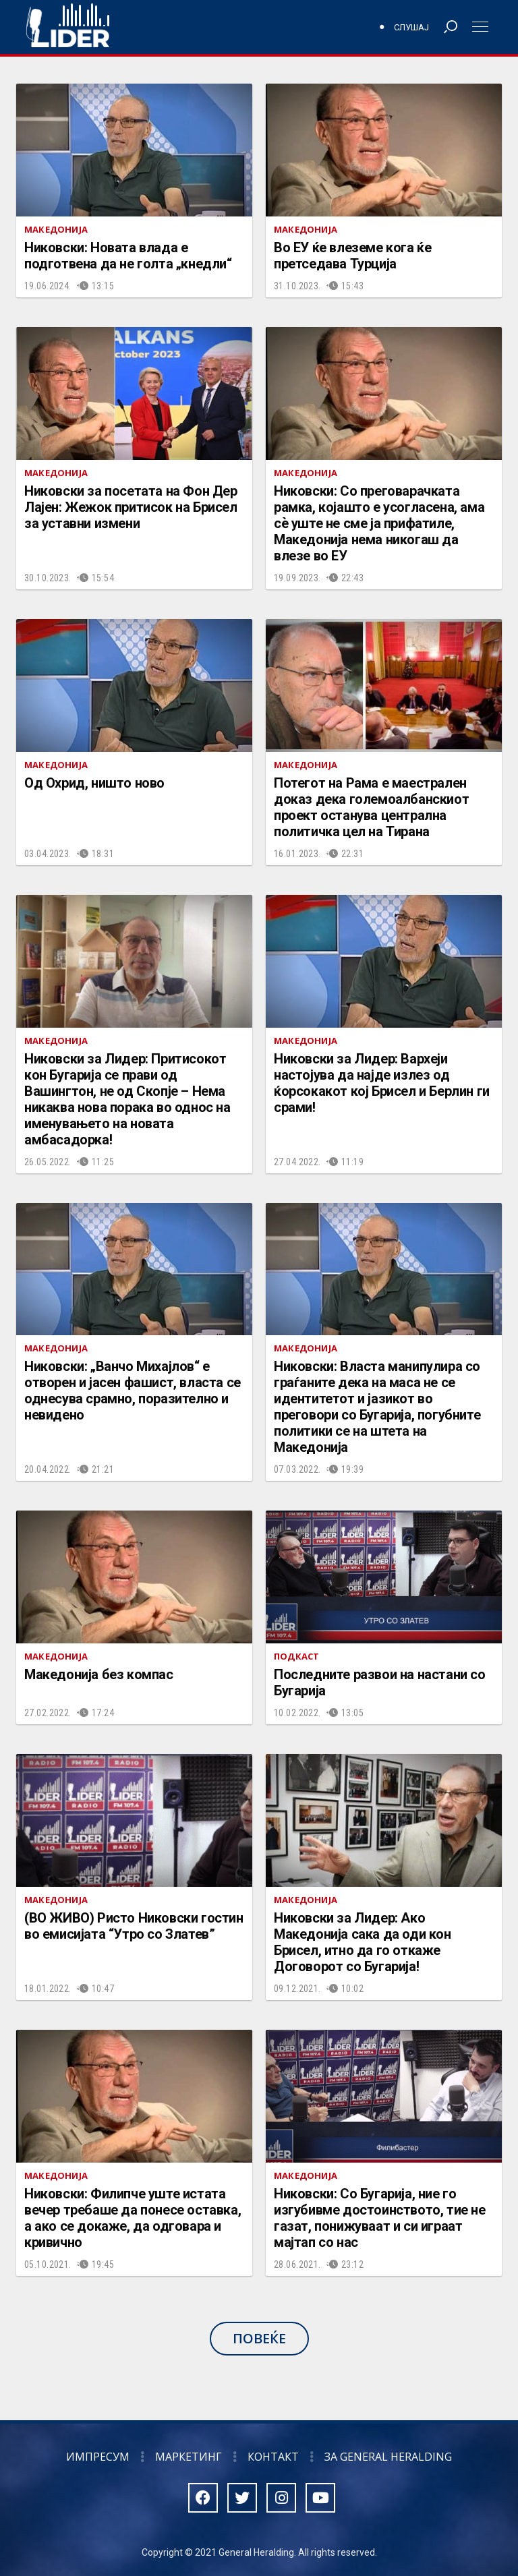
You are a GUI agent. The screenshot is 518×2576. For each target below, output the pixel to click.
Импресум (98, 2456)
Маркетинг (188, 2456)
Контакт (273, 2456)
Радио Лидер (68, 27)
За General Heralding (388, 2456)
